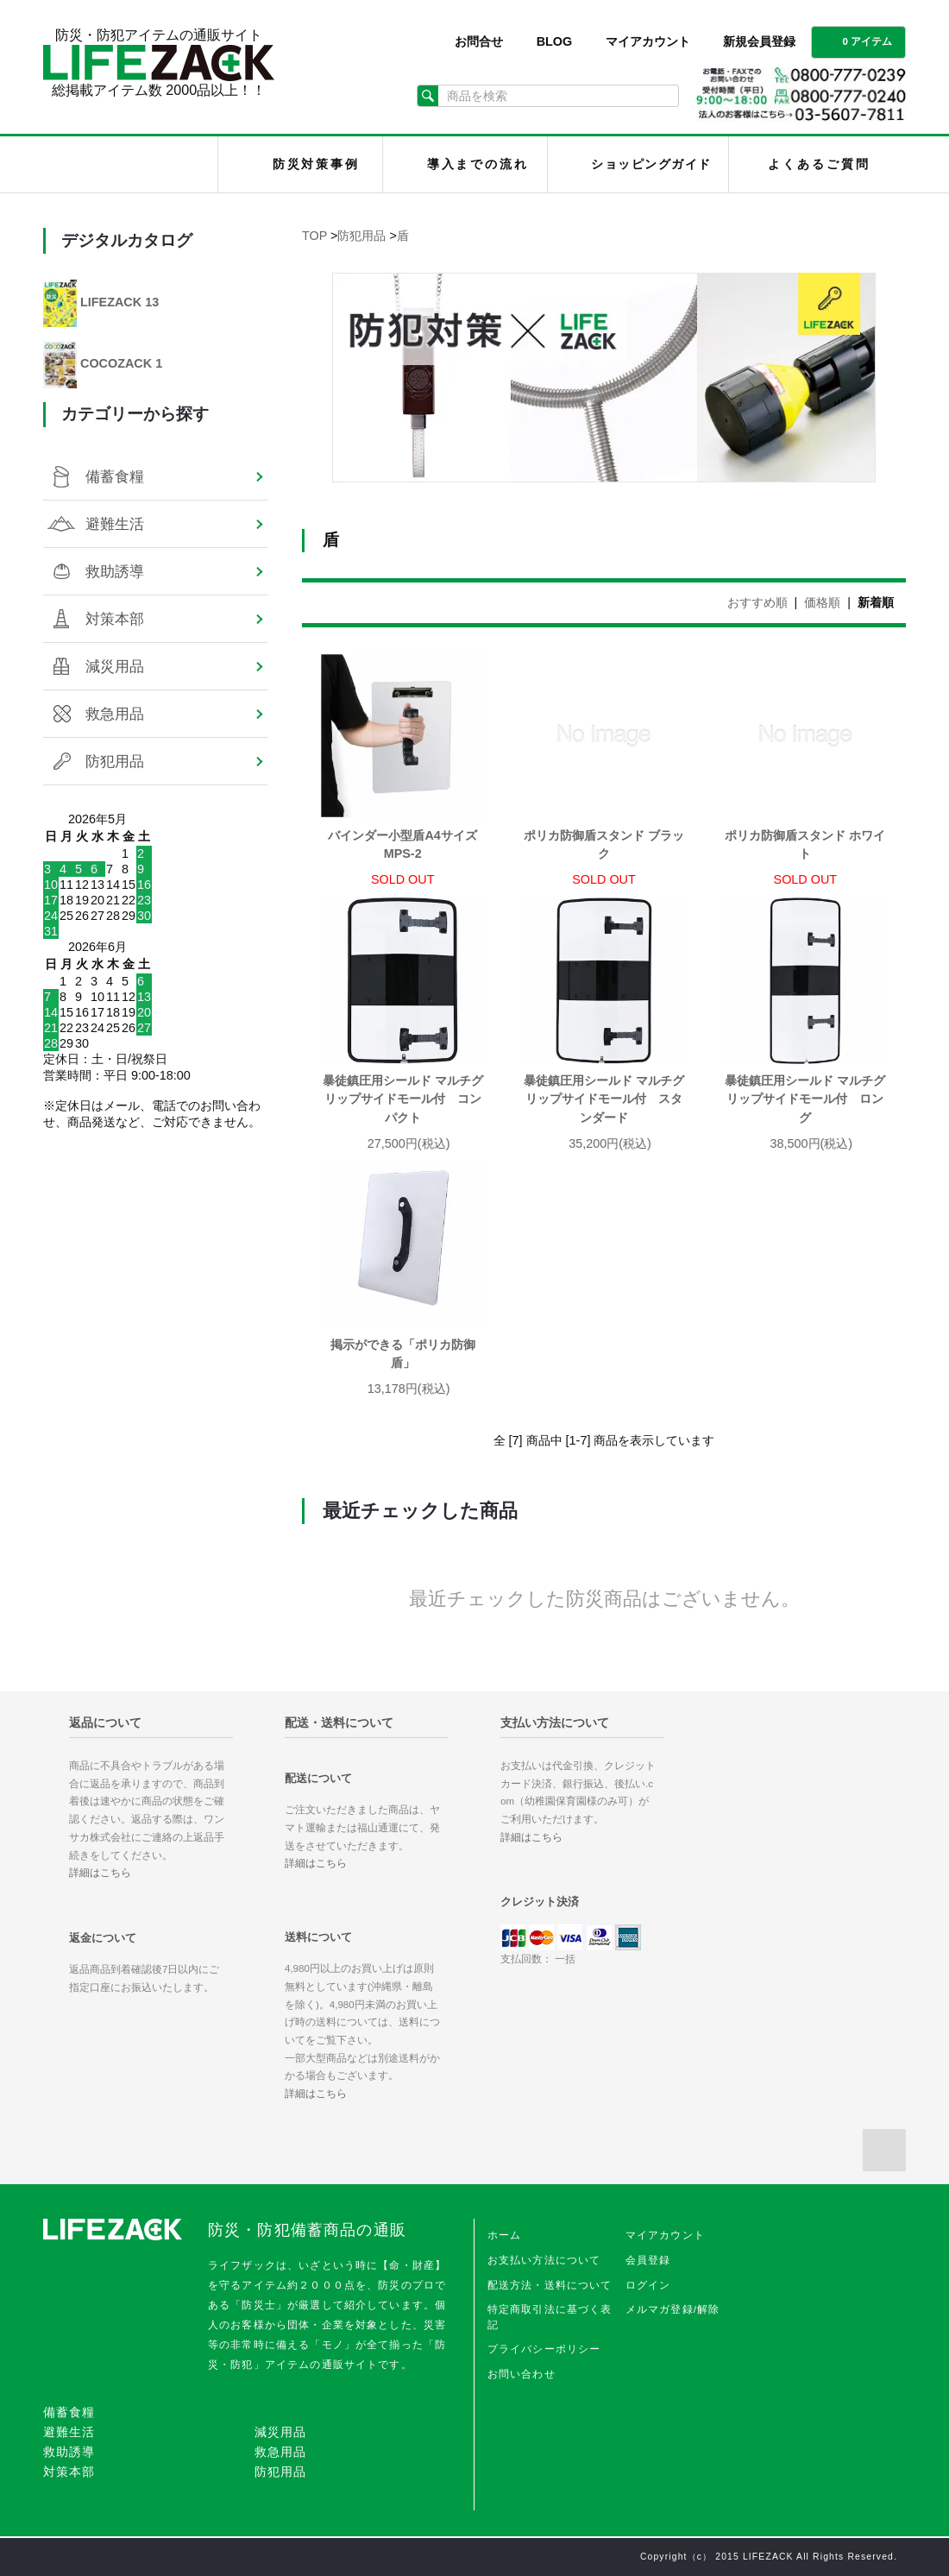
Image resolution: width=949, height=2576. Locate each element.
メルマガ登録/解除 (672, 2309)
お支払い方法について (544, 2260)
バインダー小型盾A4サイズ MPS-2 (407, 844)
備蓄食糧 (114, 476)
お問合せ (479, 41)
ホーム (504, 2235)
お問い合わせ (521, 2374)
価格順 (822, 602)
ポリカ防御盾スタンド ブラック (604, 844)
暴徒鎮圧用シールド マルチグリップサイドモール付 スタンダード (604, 1099)
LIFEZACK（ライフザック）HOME (135, 164)
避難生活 (114, 523)
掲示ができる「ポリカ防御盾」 (402, 1354)
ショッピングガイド (651, 164)
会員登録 (648, 2260)
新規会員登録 (759, 41)
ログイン (648, 2285)
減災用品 (114, 666)
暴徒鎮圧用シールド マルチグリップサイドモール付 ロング (805, 1099)
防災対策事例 (316, 164)
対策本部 (114, 618)
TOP (314, 235)
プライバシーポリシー (544, 2349)
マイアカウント (648, 41)
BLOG (555, 41)
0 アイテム (856, 40)
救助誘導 (114, 571)
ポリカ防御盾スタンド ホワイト (805, 844)
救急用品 (114, 713)
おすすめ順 (757, 602)
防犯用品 (361, 235)
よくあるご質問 (819, 164)
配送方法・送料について (550, 2285)
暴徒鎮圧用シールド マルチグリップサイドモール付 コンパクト (403, 1099)
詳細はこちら (100, 1872)
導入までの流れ (478, 164)
